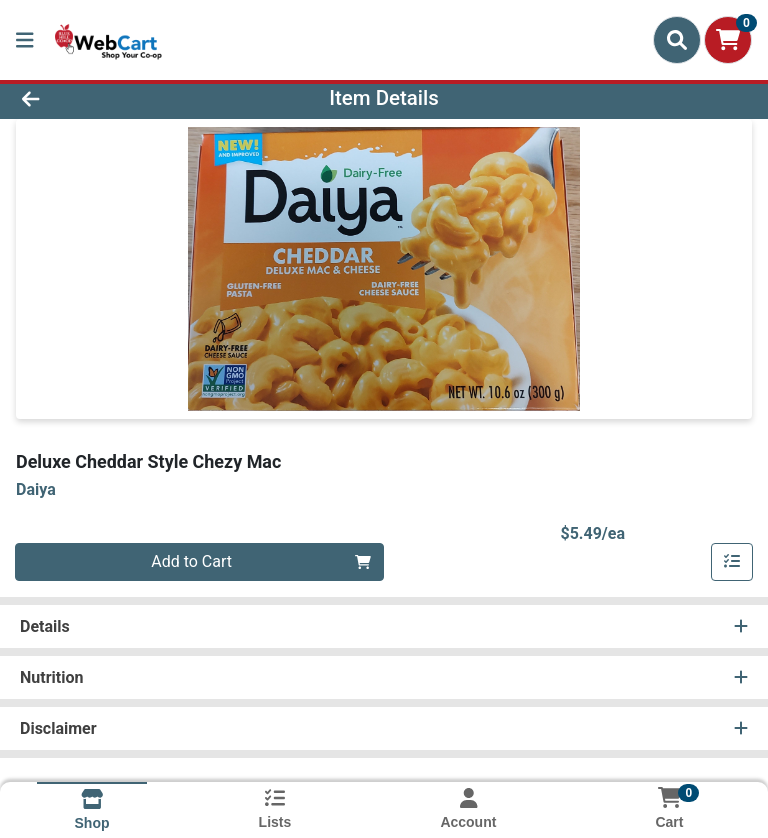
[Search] (677, 40)
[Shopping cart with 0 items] (728, 40)
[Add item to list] (732, 562)
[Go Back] (108, 98)
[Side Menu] (25, 40)
